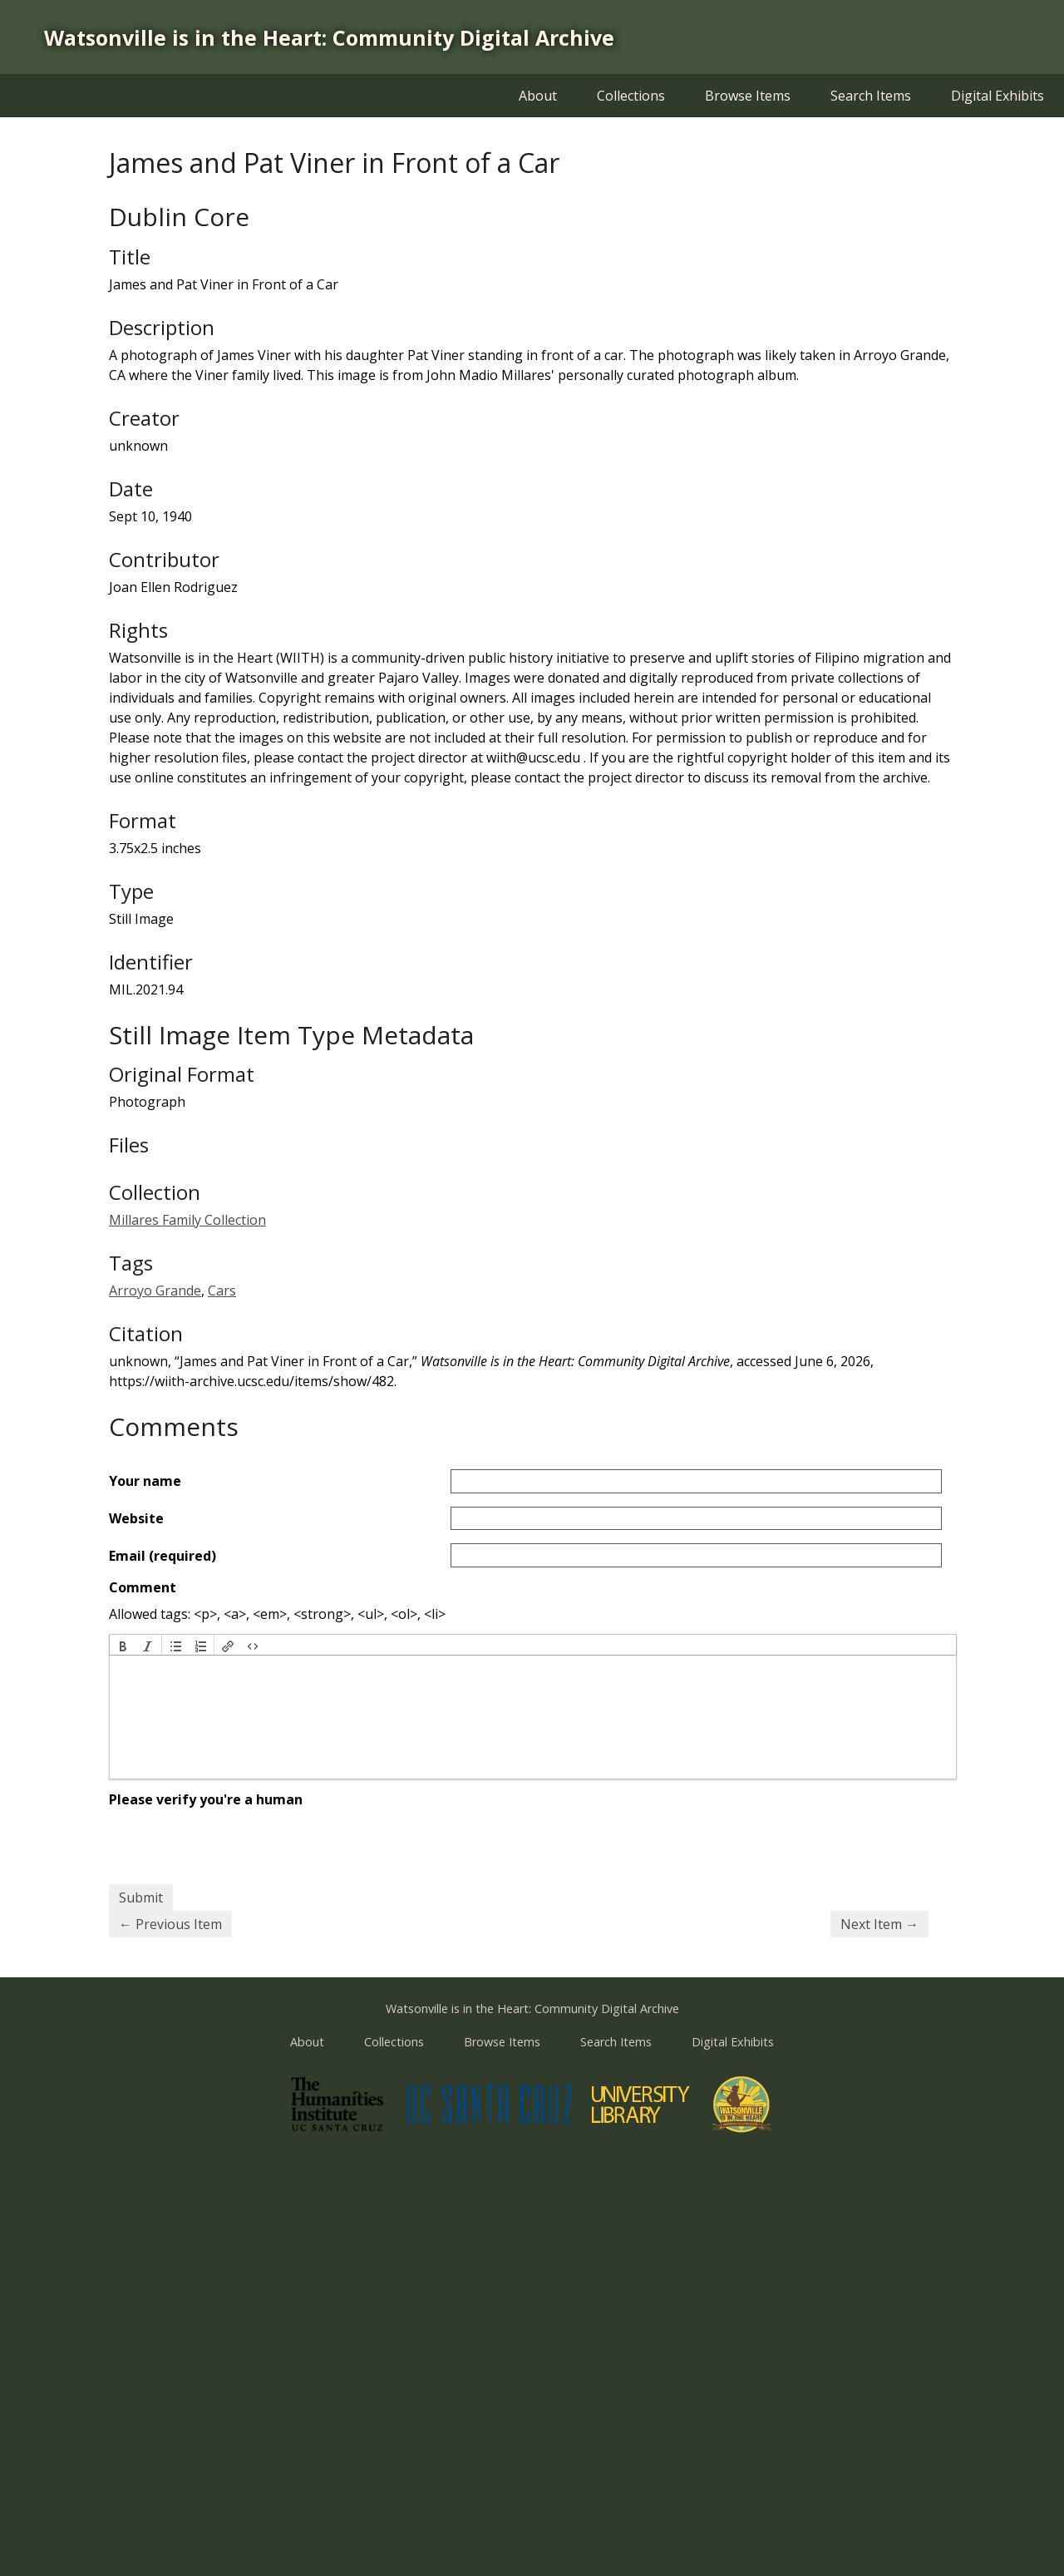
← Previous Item (170, 1924)
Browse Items (748, 95)
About (538, 95)
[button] (123, 1644)
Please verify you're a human (206, 1799)
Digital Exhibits (997, 95)
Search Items (870, 95)
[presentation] (123, 1644)
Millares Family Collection (187, 1220)
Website (136, 1518)
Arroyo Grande (155, 1290)
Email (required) (162, 1555)
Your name (145, 1481)
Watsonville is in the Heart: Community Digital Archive (329, 37)
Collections (631, 95)
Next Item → (879, 1924)
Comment (142, 1587)
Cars (222, 1290)
